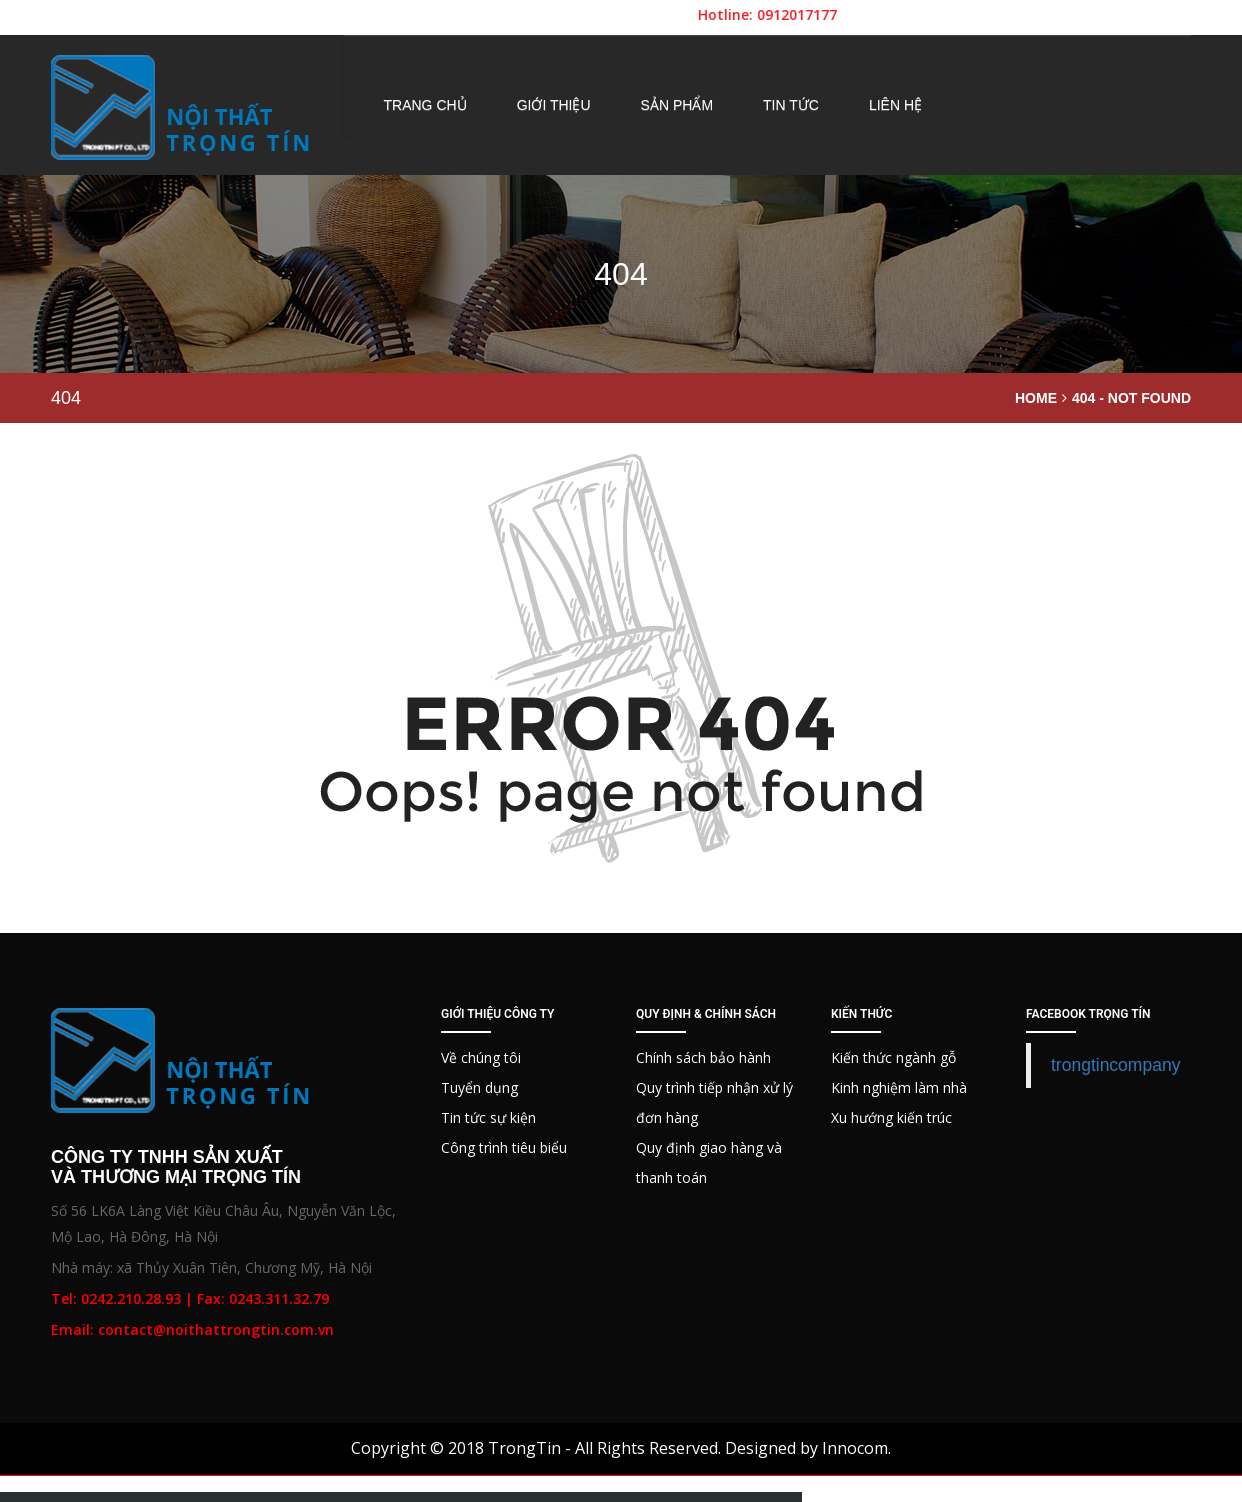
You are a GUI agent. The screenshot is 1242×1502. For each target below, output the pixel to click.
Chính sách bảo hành (703, 1057)
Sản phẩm (677, 105)
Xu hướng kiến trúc (891, 1117)
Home (1036, 398)
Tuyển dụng (479, 1087)
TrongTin (524, 1448)
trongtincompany (1115, 1065)
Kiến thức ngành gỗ (893, 1057)
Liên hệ (895, 105)
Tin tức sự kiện (488, 1117)
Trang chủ (425, 105)
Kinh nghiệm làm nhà (899, 1087)
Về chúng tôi (481, 1057)
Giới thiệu (554, 105)
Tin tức (791, 105)
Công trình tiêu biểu (504, 1147)
